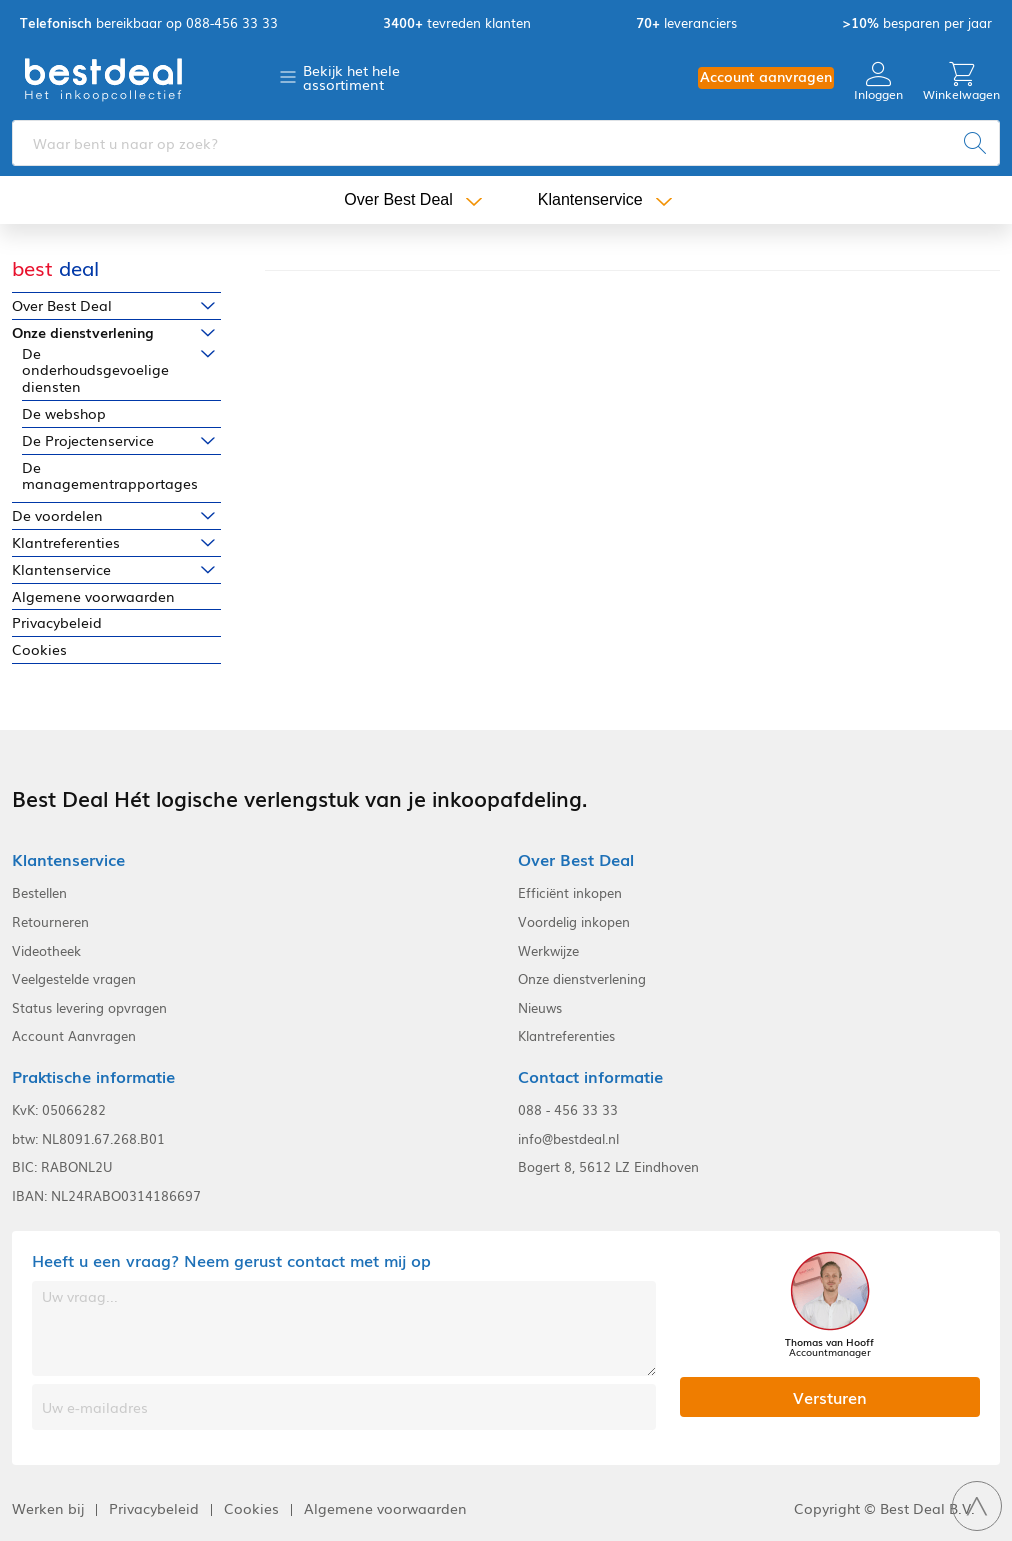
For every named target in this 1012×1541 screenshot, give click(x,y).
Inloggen (878, 81)
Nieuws (540, 1008)
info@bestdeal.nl (568, 1139)
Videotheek (46, 951)
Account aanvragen (766, 76)
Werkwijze (548, 951)
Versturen (830, 1397)
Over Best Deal (398, 199)
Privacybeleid (57, 622)
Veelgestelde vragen (74, 979)
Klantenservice (590, 199)
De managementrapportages (110, 476)
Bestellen (39, 893)
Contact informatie (590, 1076)
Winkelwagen (961, 81)
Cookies (39, 649)
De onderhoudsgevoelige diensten (95, 370)
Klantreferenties (66, 542)
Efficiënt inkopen (570, 893)
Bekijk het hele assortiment (351, 77)
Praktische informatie (93, 1076)
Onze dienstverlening (82, 332)
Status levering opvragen (89, 1008)
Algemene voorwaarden (93, 596)
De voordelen (57, 515)
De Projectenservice (88, 440)
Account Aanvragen (74, 1036)
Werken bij (48, 1508)
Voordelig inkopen (574, 922)
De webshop (64, 413)
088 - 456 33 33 (568, 1110)
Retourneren (50, 922)
